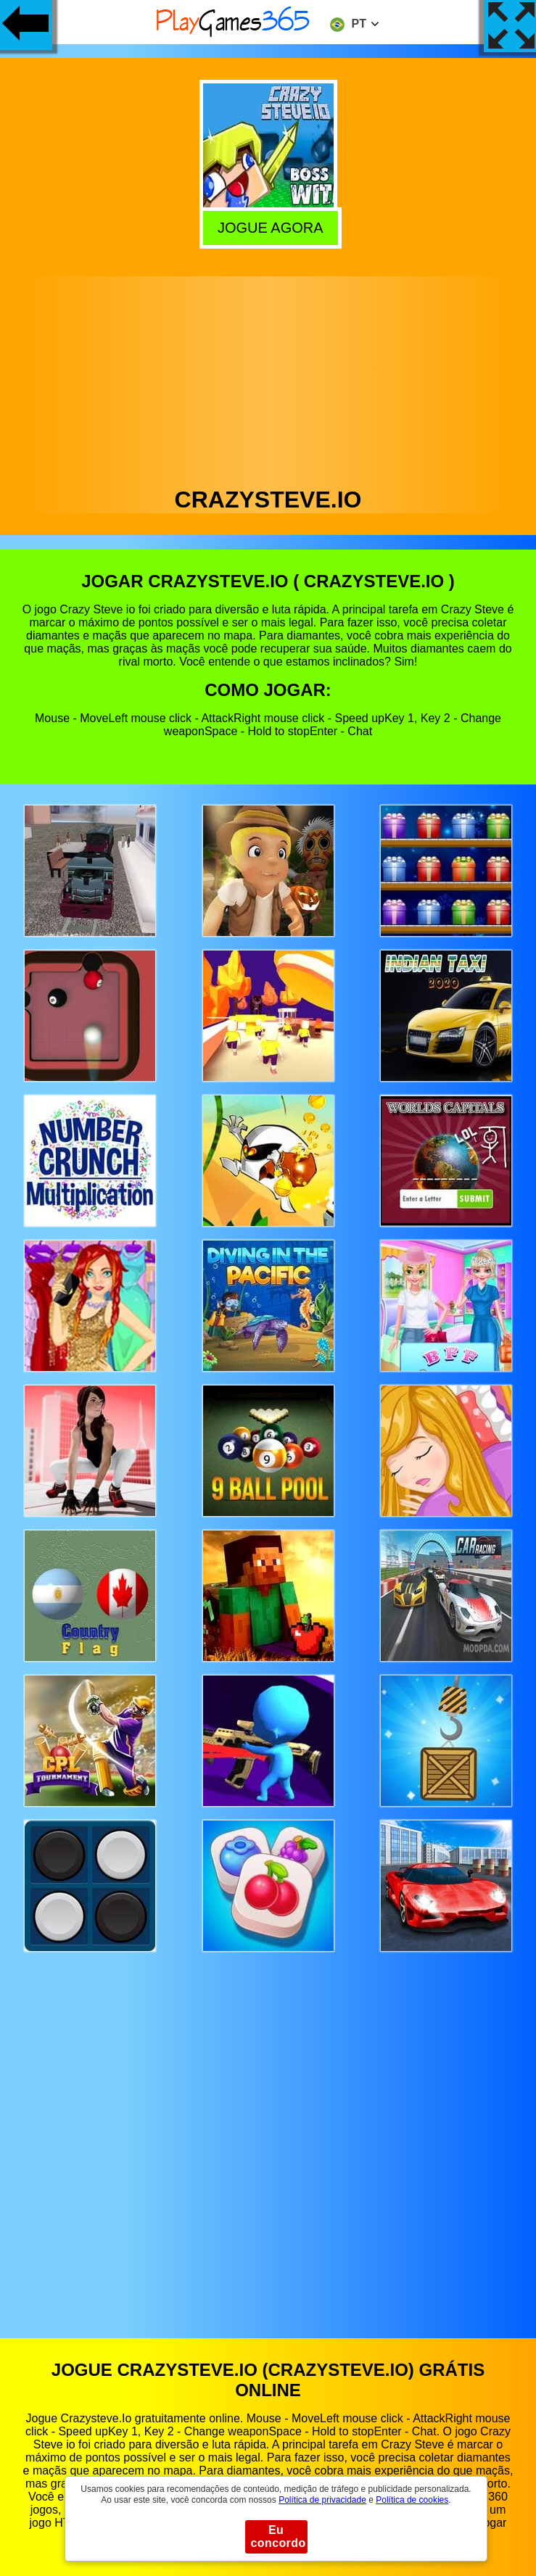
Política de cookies (412, 2500)
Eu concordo (278, 2536)
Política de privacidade (322, 2500)
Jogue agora (268, 226)
